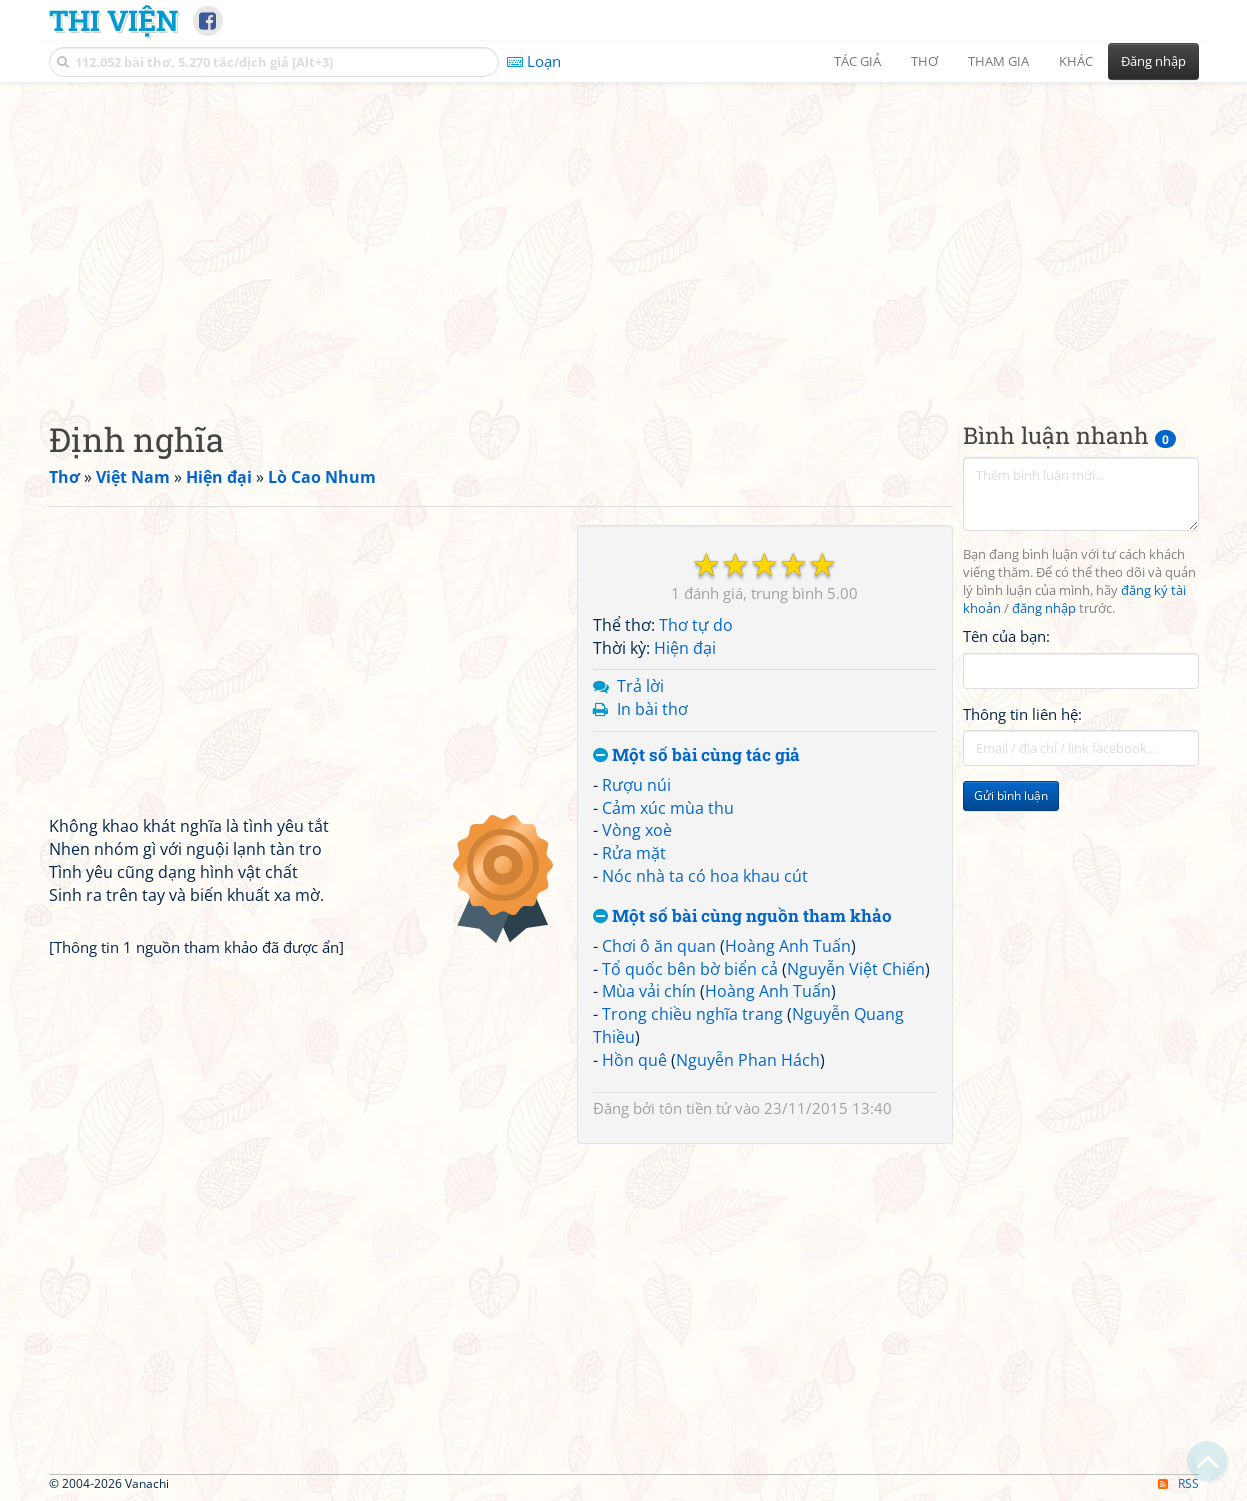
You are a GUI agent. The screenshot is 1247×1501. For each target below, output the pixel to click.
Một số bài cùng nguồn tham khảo (742, 916)
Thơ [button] (924, 61)
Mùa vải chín (649, 991)
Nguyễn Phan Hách (748, 1060)
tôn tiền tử (695, 1108)
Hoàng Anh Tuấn (788, 946)
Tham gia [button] (998, 61)
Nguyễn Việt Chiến (856, 969)
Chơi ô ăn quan (659, 946)
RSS (1178, 1483)
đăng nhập (1044, 608)
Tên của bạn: (1006, 636)
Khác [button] (1076, 61)
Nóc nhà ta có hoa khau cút (705, 876)
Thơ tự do (696, 625)
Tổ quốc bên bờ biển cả (690, 969)
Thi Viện (113, 20)
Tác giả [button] (857, 61)
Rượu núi (636, 785)
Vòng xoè (637, 830)
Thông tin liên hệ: (1022, 714)
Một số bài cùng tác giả (696, 755)
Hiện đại (685, 648)
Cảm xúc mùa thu (668, 808)
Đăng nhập (1153, 61)
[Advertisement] (624, 235)
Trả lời (640, 686)
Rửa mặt (634, 853)
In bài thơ (652, 709)
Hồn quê (634, 1060)
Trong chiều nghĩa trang (692, 1014)
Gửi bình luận (1011, 795)
